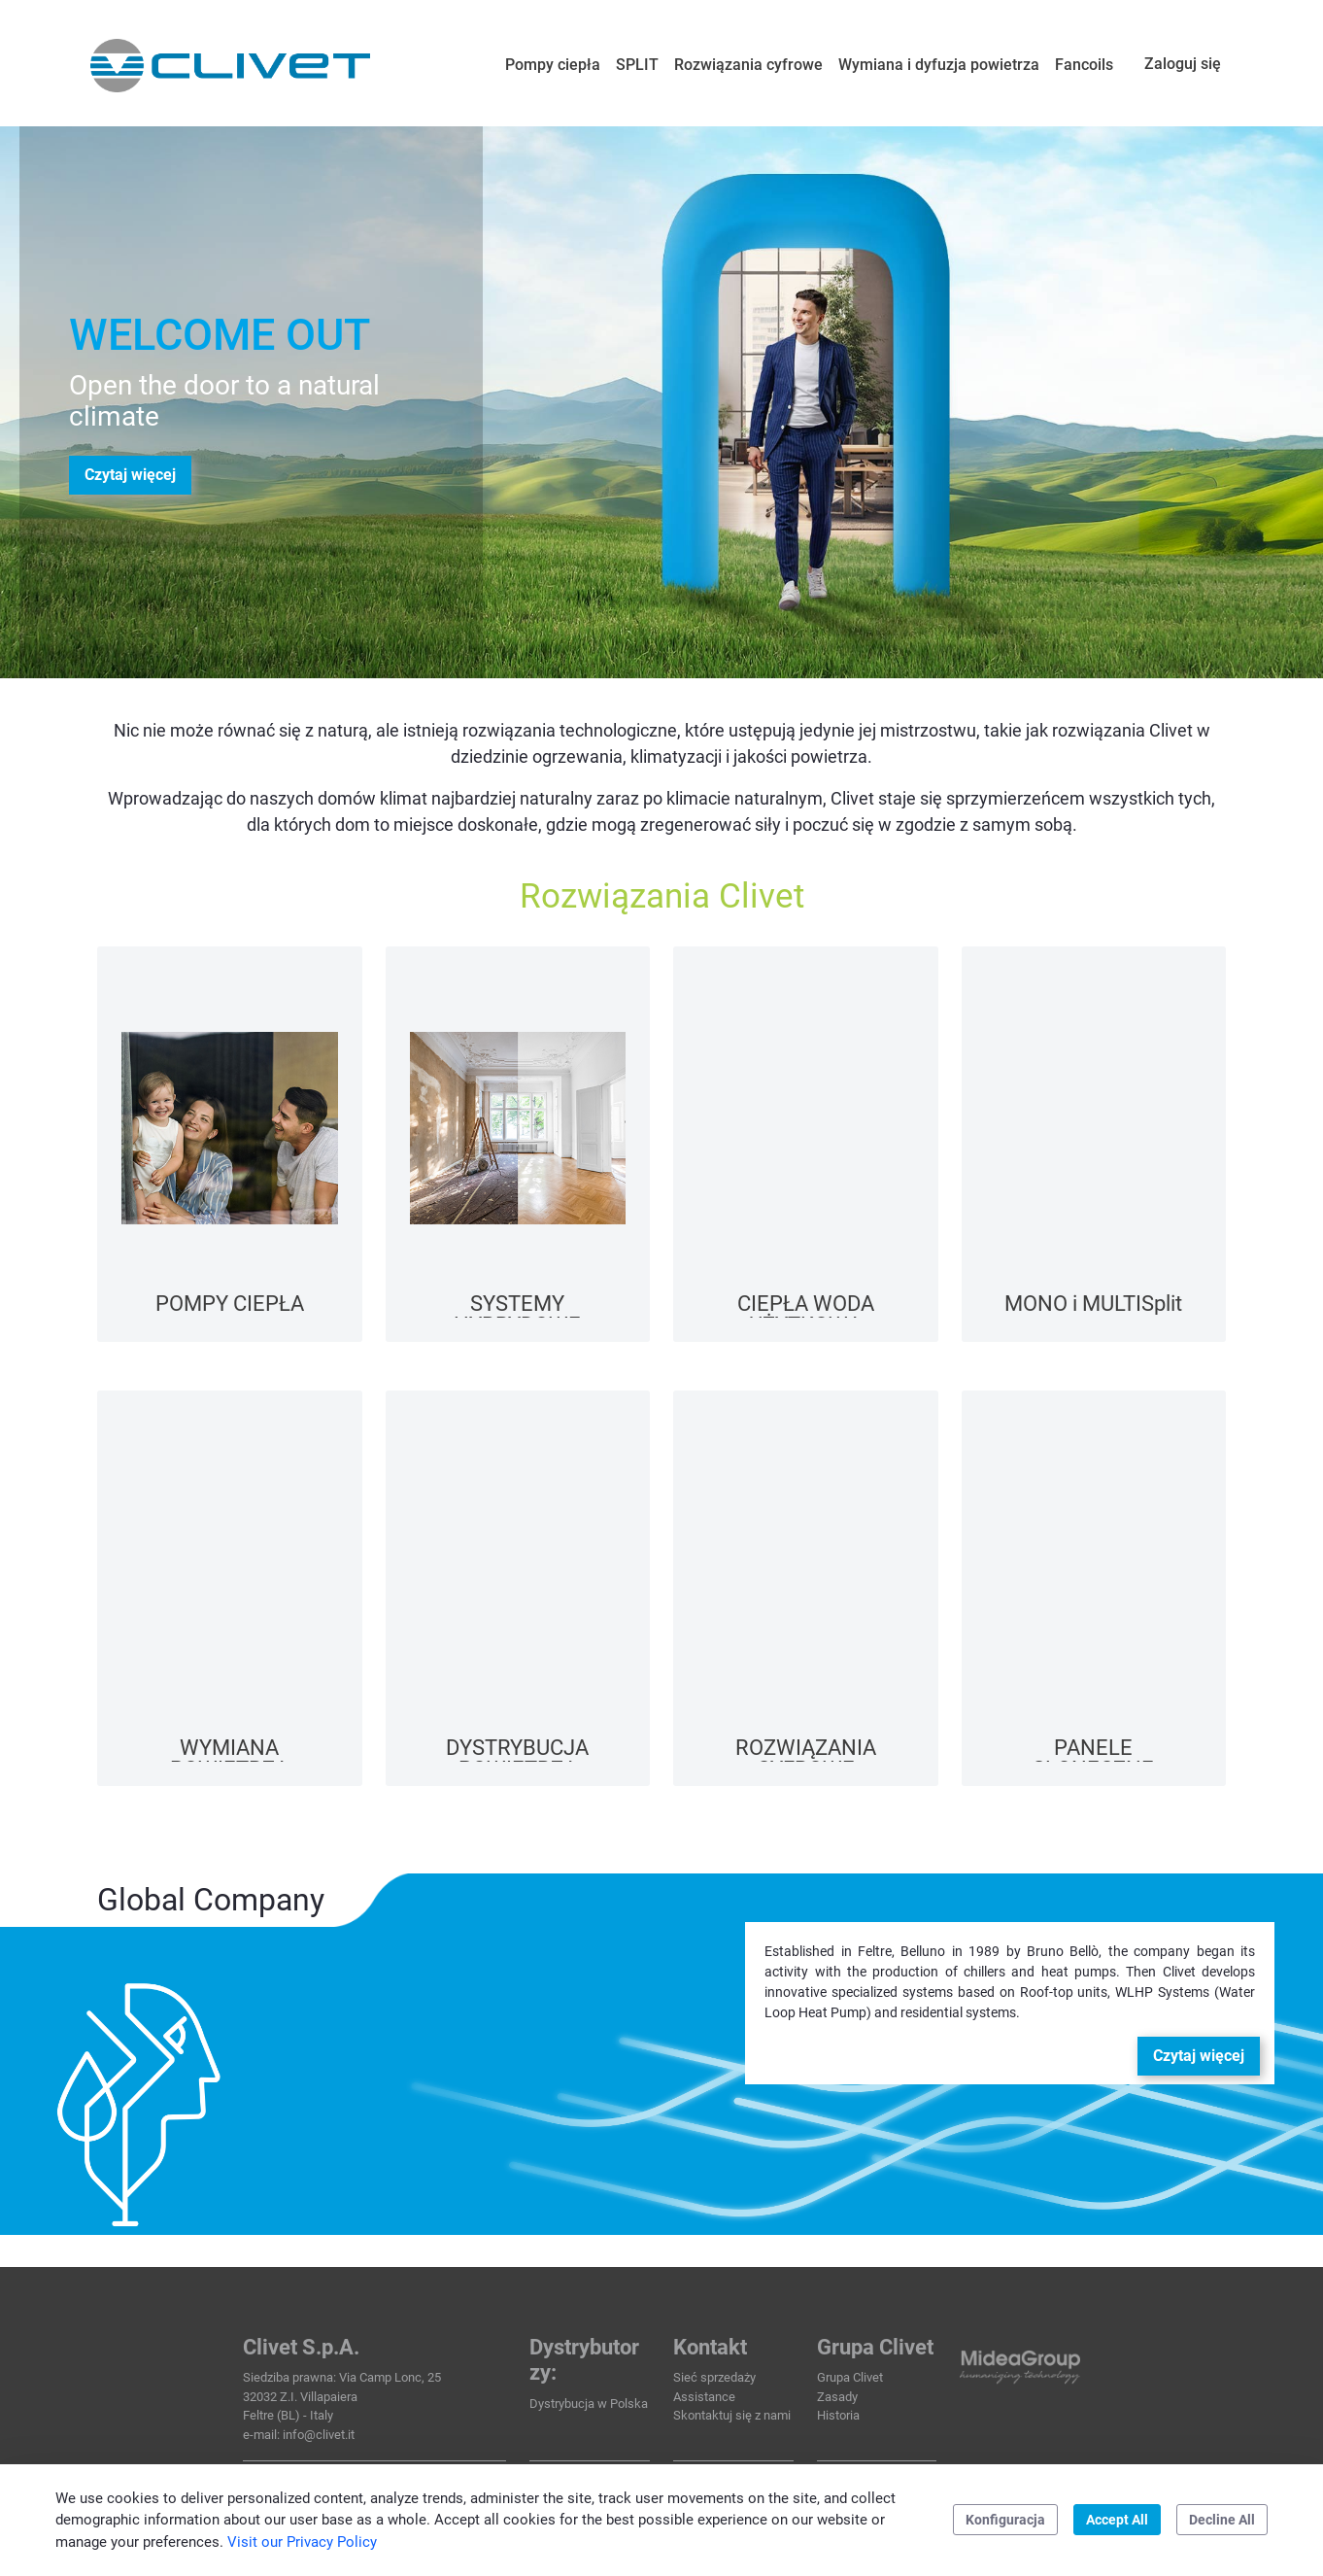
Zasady (837, 2396)
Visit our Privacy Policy (302, 2542)
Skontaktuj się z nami (732, 2415)
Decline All (1222, 2519)
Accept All (1117, 2519)
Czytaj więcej (130, 474)
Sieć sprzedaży (714, 2377)
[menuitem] (552, 65)
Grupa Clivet (850, 2377)
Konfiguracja (1005, 2519)
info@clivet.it (319, 2434)
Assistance (704, 2396)
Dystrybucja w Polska (588, 2403)
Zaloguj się (1182, 63)
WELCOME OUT (219, 335)
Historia (838, 2415)
